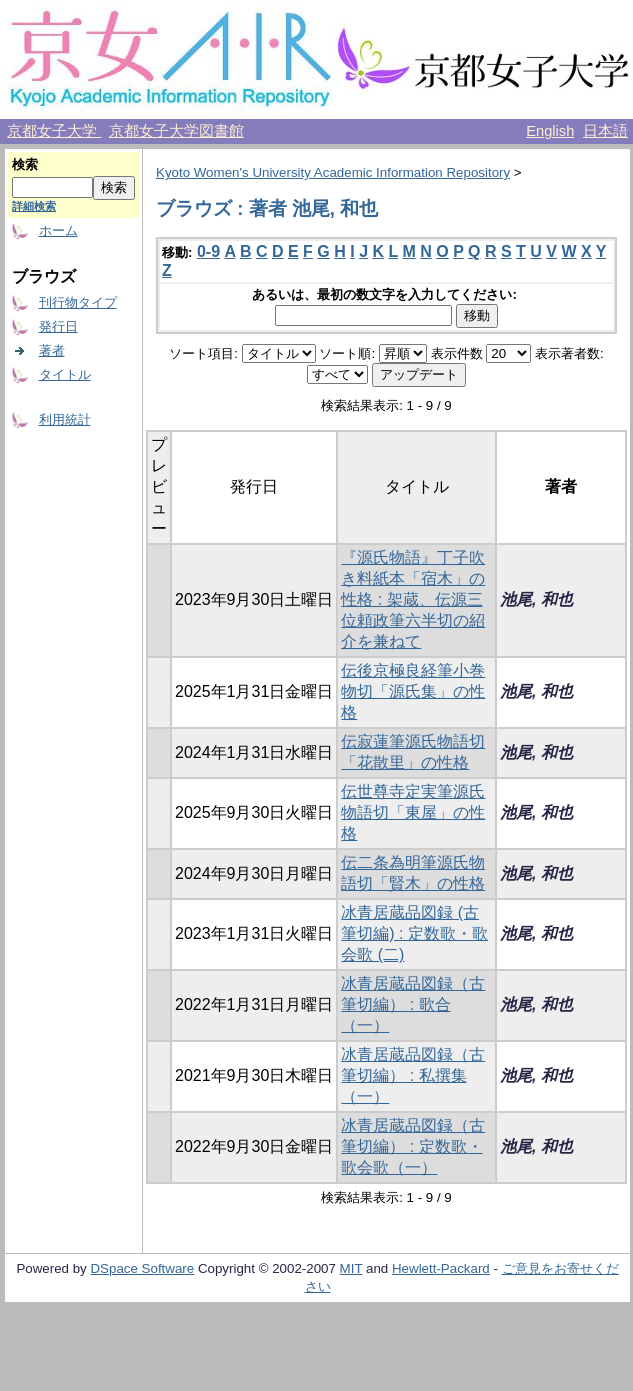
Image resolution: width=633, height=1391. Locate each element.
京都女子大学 (54, 131)
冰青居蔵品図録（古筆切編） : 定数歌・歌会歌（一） (413, 1146)
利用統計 (65, 419)
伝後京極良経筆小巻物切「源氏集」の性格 (413, 691)
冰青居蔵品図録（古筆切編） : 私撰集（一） (413, 1075)
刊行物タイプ (78, 302)
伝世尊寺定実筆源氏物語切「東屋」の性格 (413, 812)
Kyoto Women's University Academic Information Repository (333, 172)
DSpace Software (142, 1268)
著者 (52, 350)
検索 (25, 164)
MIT (351, 1268)
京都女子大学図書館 (176, 131)
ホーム (58, 230)
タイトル (65, 374)
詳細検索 (34, 206)
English (550, 131)
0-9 (208, 251)
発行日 (58, 326)
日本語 (605, 131)
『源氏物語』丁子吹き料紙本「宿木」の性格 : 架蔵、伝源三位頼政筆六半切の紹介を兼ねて (413, 599)
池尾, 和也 (536, 599)
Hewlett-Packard (441, 1268)
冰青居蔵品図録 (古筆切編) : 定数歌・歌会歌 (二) (414, 933)
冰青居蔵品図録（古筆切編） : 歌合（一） (413, 1004)
